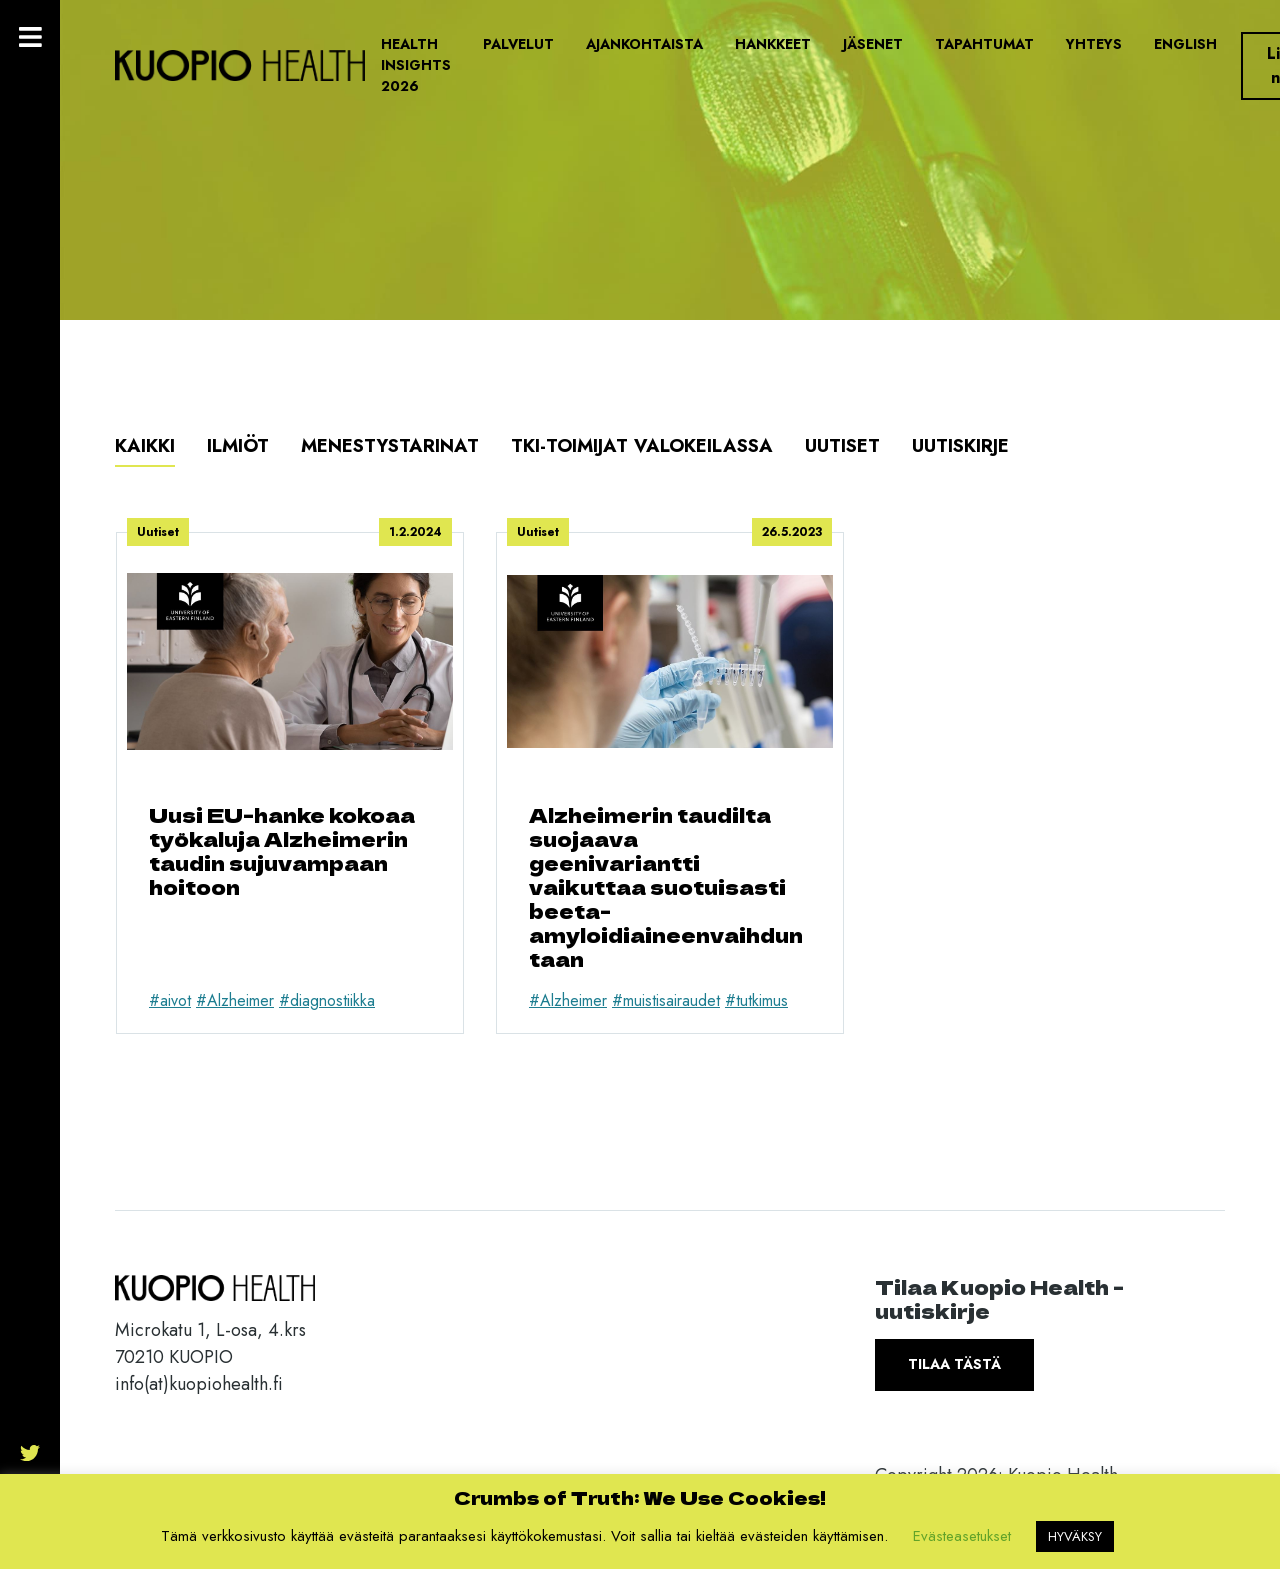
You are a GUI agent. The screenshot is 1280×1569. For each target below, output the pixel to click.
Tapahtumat (984, 44)
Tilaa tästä (954, 1364)
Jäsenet (873, 44)
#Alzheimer (235, 1000)
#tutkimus (756, 1000)
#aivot (170, 1000)
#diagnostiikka (327, 1000)
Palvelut (518, 44)
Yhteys (1094, 44)
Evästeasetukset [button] (962, 1536)
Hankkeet (773, 44)
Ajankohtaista (644, 44)
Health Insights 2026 (416, 65)
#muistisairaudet (666, 1000)
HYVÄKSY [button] (1075, 1536)
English (1185, 44)
